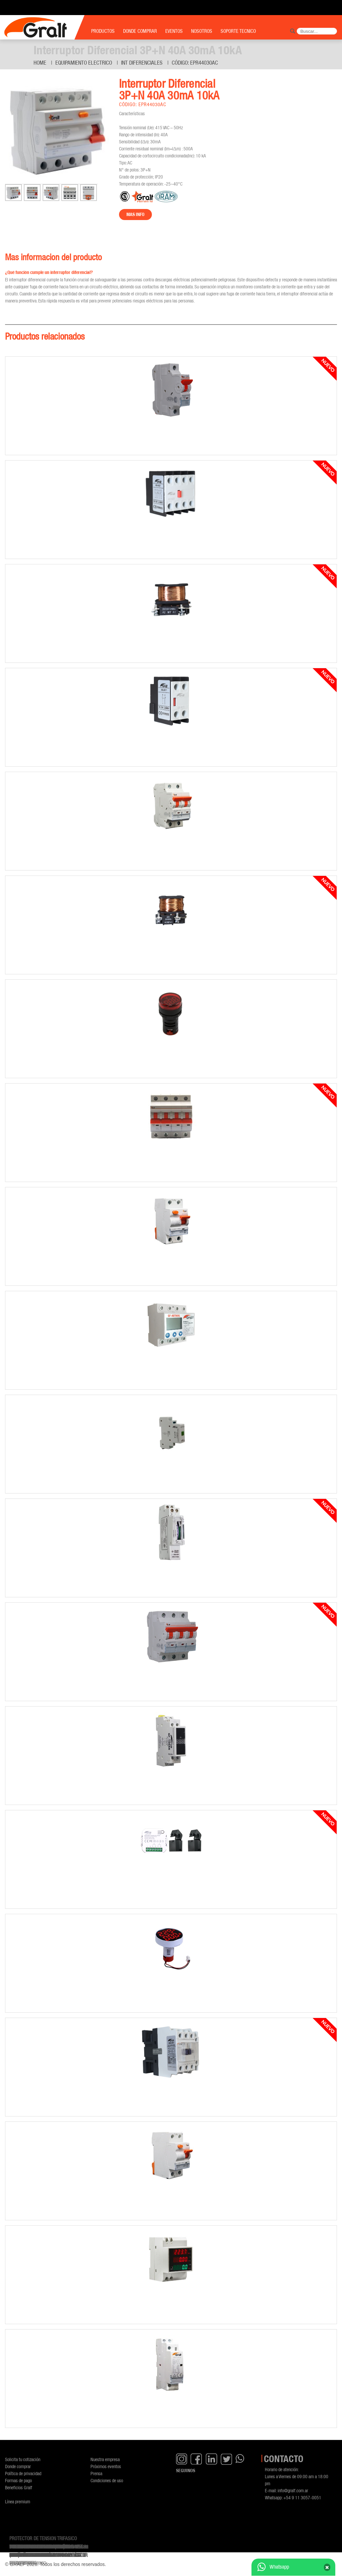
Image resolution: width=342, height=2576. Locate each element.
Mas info (135, 214)
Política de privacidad (23, 2473)
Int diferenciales (142, 62)
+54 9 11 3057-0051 (302, 2497)
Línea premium (17, 2501)
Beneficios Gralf (18, 2487)
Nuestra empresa (105, 2459)
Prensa (96, 2473)
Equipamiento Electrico (83, 62)
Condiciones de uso (107, 2480)
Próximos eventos (106, 2466)
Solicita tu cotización (22, 2459)
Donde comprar (18, 2466)
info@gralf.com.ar (293, 2490)
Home (40, 62)
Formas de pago (18, 2480)
